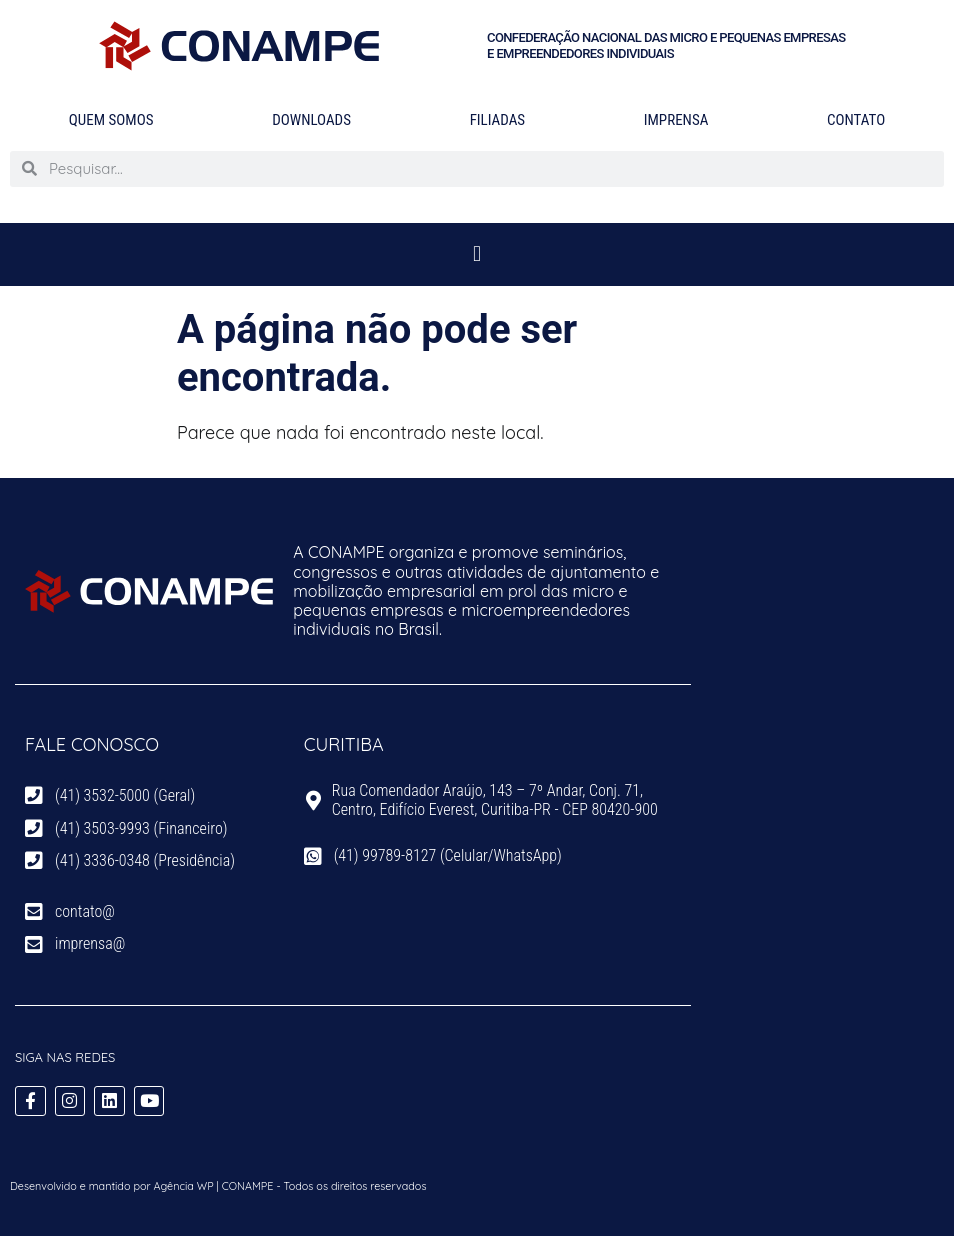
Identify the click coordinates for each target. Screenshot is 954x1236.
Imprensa (676, 120)
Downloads (311, 120)
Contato (856, 120)
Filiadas (497, 120)
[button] (476, 254)
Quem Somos (111, 120)
